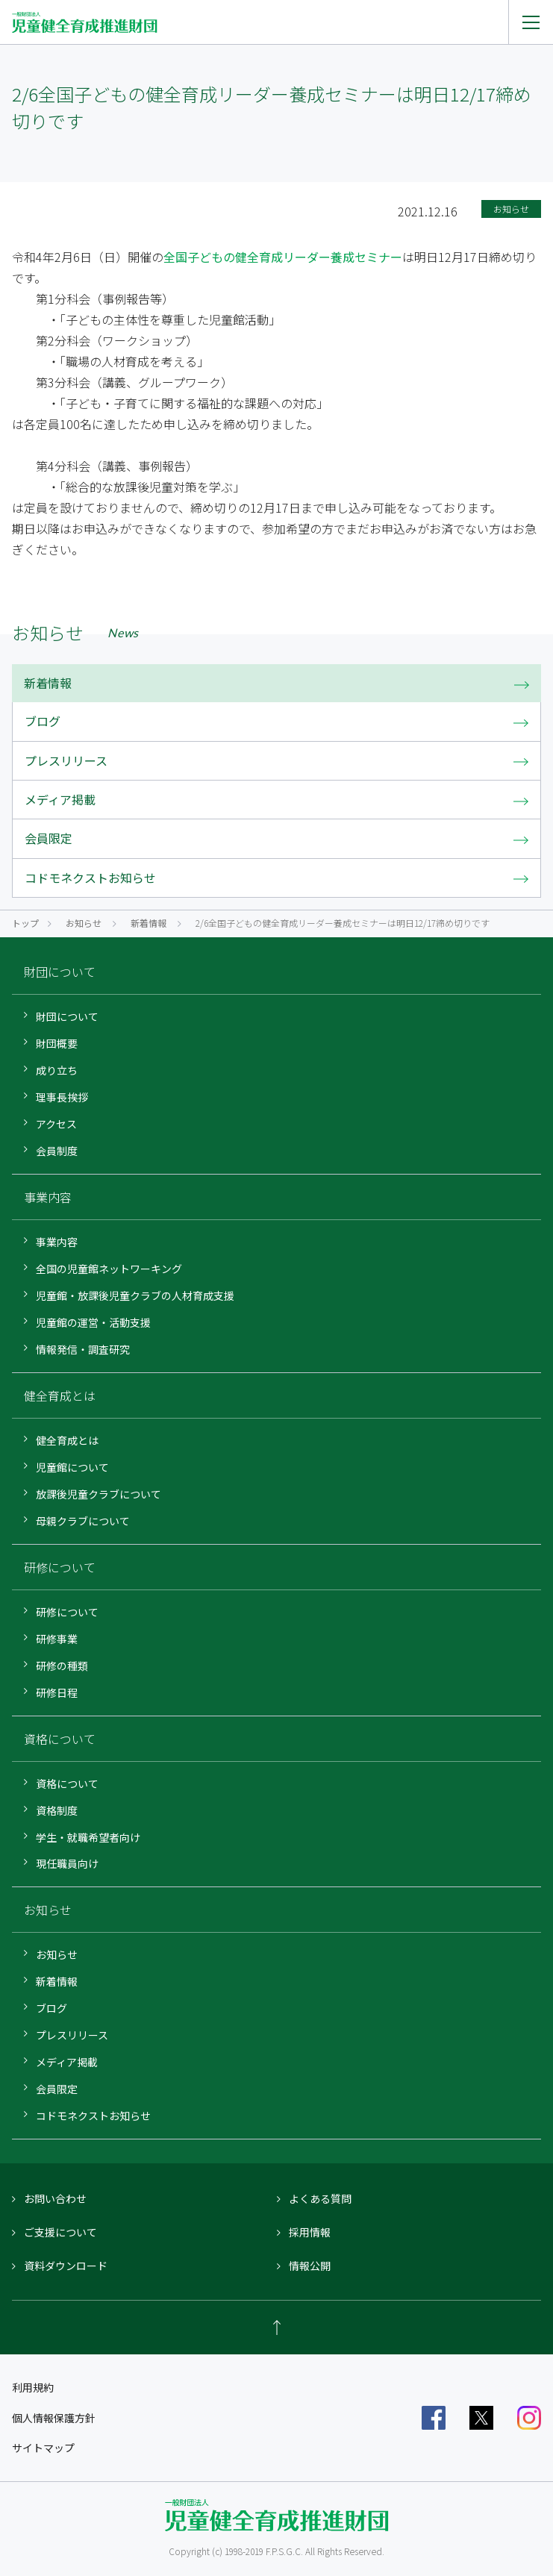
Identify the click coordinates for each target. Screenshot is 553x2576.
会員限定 (57, 2088)
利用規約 (33, 2387)
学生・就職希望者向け (88, 1837)
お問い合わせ (55, 2198)
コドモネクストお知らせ (93, 2115)
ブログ (51, 2008)
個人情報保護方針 (54, 2417)
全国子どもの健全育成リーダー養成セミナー (282, 257)
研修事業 (57, 1638)
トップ (25, 922)
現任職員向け (67, 1863)
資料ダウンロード (65, 2265)
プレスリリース (72, 2035)
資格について (67, 1783)
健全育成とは (67, 1440)
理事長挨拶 (62, 1097)
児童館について (72, 1467)
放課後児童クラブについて (98, 1493)
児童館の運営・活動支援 (93, 1322)
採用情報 (310, 2232)
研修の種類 (62, 1665)
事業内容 (57, 1241)
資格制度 (57, 1810)
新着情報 (148, 922)
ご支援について (60, 2232)
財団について (67, 1016)
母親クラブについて (83, 1520)
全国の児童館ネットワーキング (109, 1268)
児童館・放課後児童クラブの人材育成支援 (135, 1295)
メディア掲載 (67, 2061)
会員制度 (57, 1150)
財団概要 (57, 1043)
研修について (67, 1611)
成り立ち (57, 1070)
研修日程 (57, 1692)
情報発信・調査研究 (83, 1349)
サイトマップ (43, 2447)
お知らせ (83, 922)
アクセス (56, 1123)
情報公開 (310, 2265)
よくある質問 (320, 2198)
